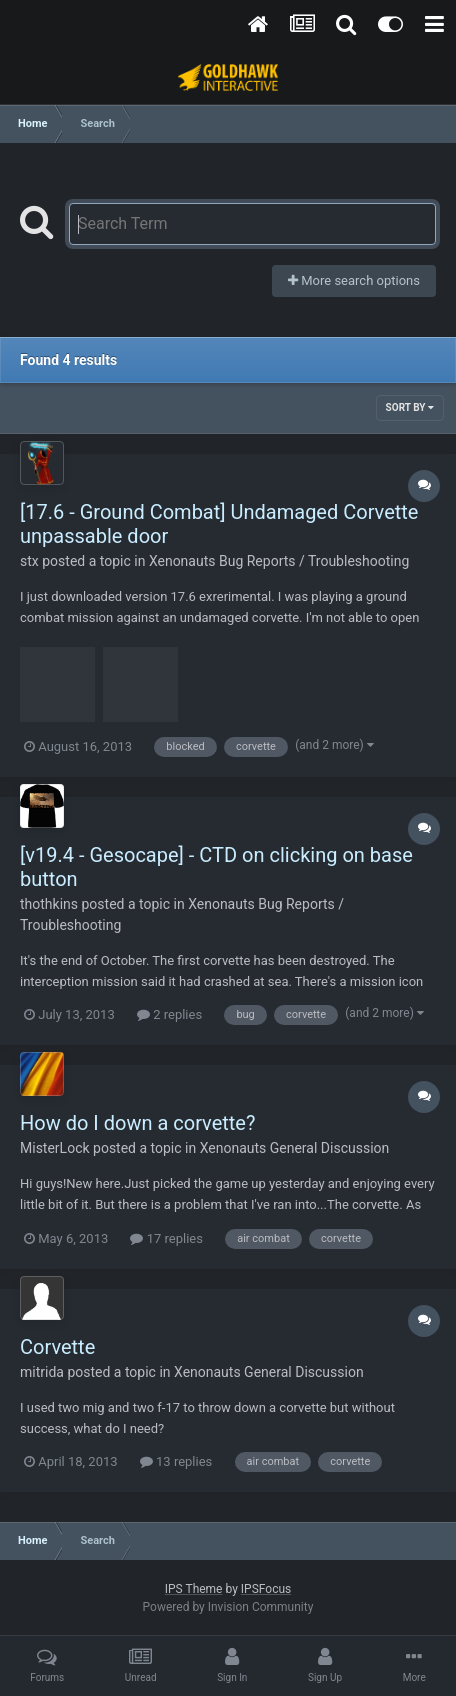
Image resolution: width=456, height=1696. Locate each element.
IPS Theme (194, 1589)
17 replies (166, 1238)
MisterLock (55, 1148)
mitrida (42, 1372)
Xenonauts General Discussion (295, 1148)
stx (29, 561)
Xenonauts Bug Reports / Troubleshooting (279, 561)
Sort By (410, 407)
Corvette (57, 1347)
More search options (354, 280)
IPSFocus (266, 1589)
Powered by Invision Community (228, 1607)
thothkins (49, 904)
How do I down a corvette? (137, 1123)
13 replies (176, 1461)
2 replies (169, 1014)
